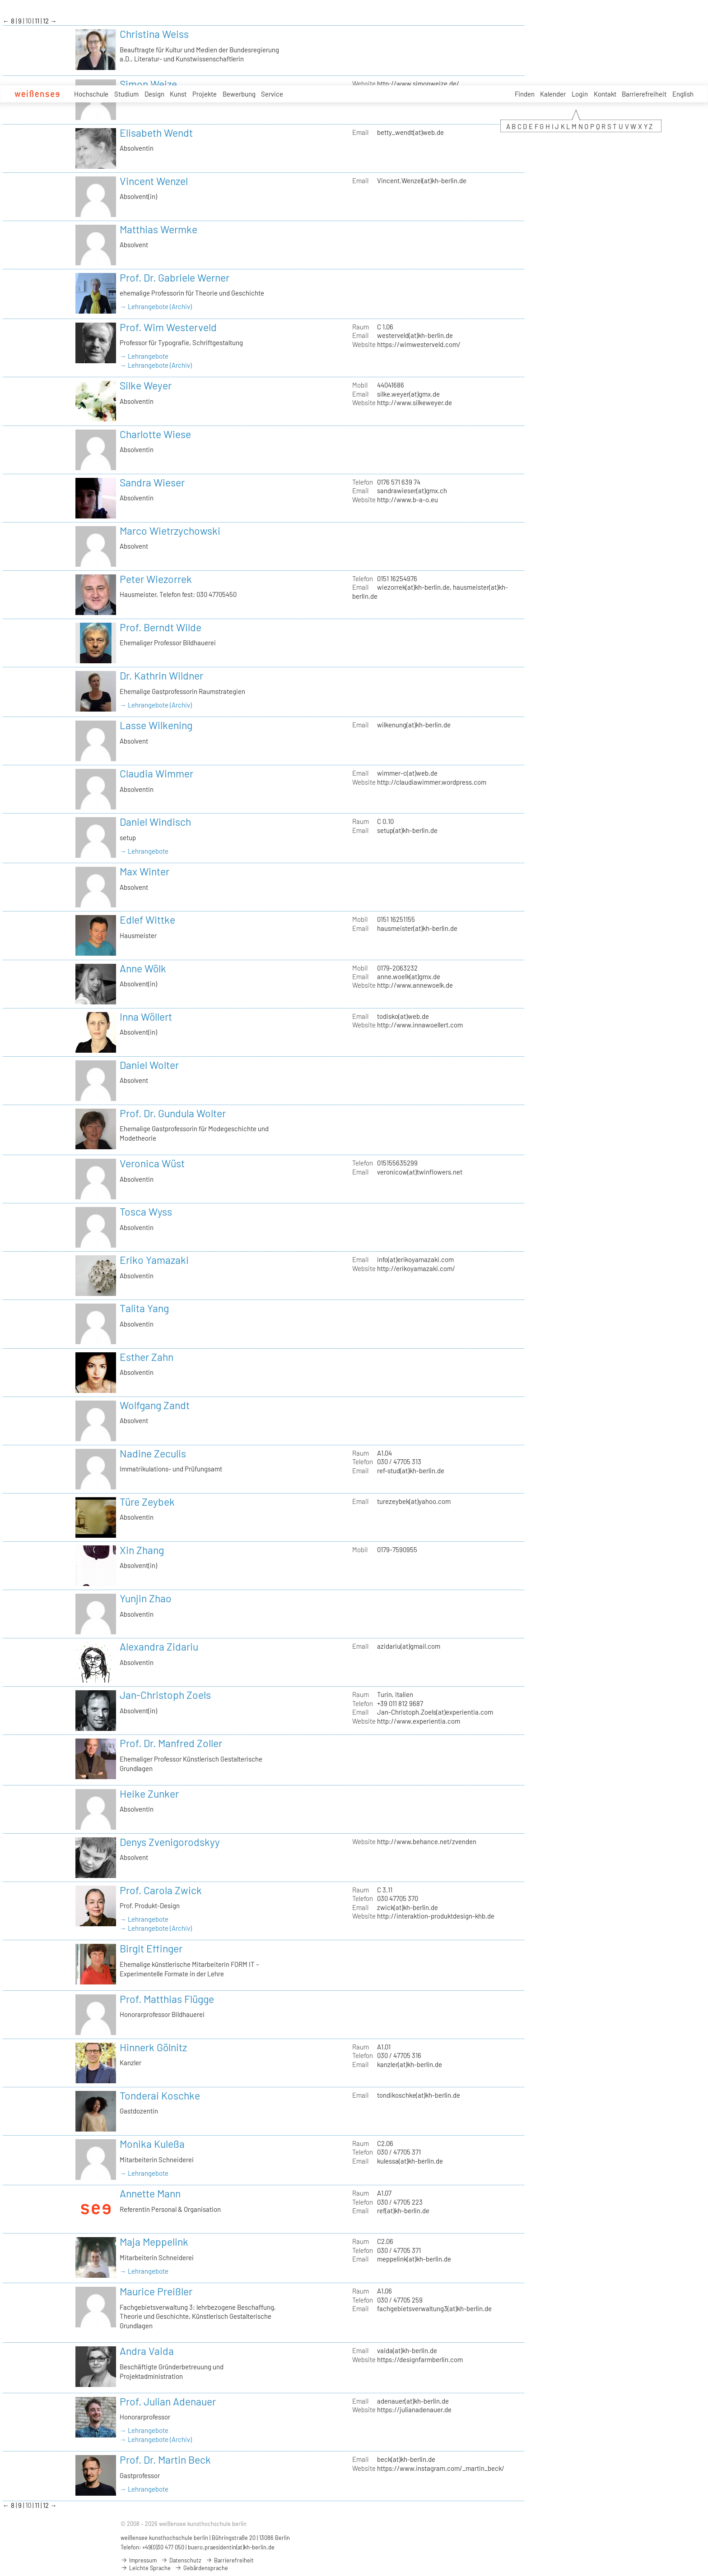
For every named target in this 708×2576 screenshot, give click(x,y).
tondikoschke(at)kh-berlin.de (418, 2095)
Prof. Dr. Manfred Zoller (171, 1743)
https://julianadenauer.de (414, 2409)
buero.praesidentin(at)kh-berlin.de (231, 2547)
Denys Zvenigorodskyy (170, 1842)
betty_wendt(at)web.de (410, 132)
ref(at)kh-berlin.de (403, 2210)
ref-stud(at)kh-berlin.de (410, 1470)
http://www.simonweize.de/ (418, 83)
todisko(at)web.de (403, 1016)
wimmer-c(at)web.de (407, 773)
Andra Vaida (147, 2351)
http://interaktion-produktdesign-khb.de (435, 1916)
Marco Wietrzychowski (170, 530)
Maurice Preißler (156, 2291)
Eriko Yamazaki (154, 1259)
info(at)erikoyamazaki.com (415, 1259)
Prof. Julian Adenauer (168, 2401)
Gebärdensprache (201, 2567)
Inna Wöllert (146, 1016)
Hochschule (91, 94)
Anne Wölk (143, 968)
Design (154, 94)
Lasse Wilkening (156, 725)
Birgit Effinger (151, 1948)
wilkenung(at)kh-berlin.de (414, 725)
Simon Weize (148, 84)
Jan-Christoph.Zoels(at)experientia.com (435, 1712)
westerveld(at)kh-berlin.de (415, 335)
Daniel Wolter (149, 1065)
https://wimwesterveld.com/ (419, 344)
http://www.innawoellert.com (420, 1025)
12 (46, 21)
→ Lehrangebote (144, 356)
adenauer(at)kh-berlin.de (413, 2401)
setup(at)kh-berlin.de (407, 830)
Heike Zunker (149, 1793)
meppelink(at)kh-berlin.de (414, 2259)
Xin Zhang (142, 1550)
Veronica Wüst (152, 1163)
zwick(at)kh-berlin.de (407, 1907)
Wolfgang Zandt (155, 1405)
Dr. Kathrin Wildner (161, 675)
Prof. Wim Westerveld (168, 327)
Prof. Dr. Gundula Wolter (173, 1113)
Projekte (204, 94)
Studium (126, 94)
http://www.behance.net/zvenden (426, 1841)
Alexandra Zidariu (159, 1646)
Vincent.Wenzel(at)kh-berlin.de (421, 180)
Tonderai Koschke (160, 2095)
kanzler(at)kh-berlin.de (409, 2064)
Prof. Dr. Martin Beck (165, 2459)
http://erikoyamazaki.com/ (416, 1268)
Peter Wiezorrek (156, 579)
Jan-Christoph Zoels (165, 1694)
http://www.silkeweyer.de (414, 402)
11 (38, 21)
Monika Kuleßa (152, 2143)
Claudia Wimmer (156, 773)
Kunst (178, 94)
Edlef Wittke (147, 919)
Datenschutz (181, 2560)
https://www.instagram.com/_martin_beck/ (440, 2468)
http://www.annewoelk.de (415, 985)
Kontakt (605, 94)
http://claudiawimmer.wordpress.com (431, 782)
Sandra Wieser (152, 482)
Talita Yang (144, 1308)
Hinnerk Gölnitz (153, 2047)
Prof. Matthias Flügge (167, 1999)
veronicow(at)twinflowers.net (419, 1172)
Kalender (553, 94)
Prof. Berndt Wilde (160, 627)
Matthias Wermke (158, 229)
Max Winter (144, 871)
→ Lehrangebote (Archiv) (156, 306)
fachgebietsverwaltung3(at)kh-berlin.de (434, 2308)
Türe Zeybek (147, 1501)
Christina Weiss (154, 34)
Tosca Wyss (146, 1211)
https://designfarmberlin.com (420, 2359)
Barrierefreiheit (644, 94)
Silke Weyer (146, 385)
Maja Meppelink (154, 2241)
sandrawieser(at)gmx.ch (412, 490)
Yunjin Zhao (146, 1598)
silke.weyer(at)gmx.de (408, 394)
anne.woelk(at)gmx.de (408, 976)
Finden (525, 94)
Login (580, 94)
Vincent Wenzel (154, 181)
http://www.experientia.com (418, 1721)
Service (272, 94)
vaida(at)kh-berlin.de (407, 2350)
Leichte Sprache (146, 2567)
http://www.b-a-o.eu (407, 499)
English (683, 94)
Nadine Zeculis (153, 1453)
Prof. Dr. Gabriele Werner (174, 277)
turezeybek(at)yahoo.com (414, 1501)
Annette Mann (150, 2193)
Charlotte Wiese (155, 434)
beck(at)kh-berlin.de (406, 2459)
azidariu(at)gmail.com (408, 1646)
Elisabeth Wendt (156, 132)
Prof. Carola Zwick (161, 1890)
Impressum (139, 2560)
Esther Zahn (146, 1356)
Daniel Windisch (155, 821)
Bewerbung (239, 94)
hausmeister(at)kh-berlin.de (417, 928)
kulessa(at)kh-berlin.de (410, 2161)
